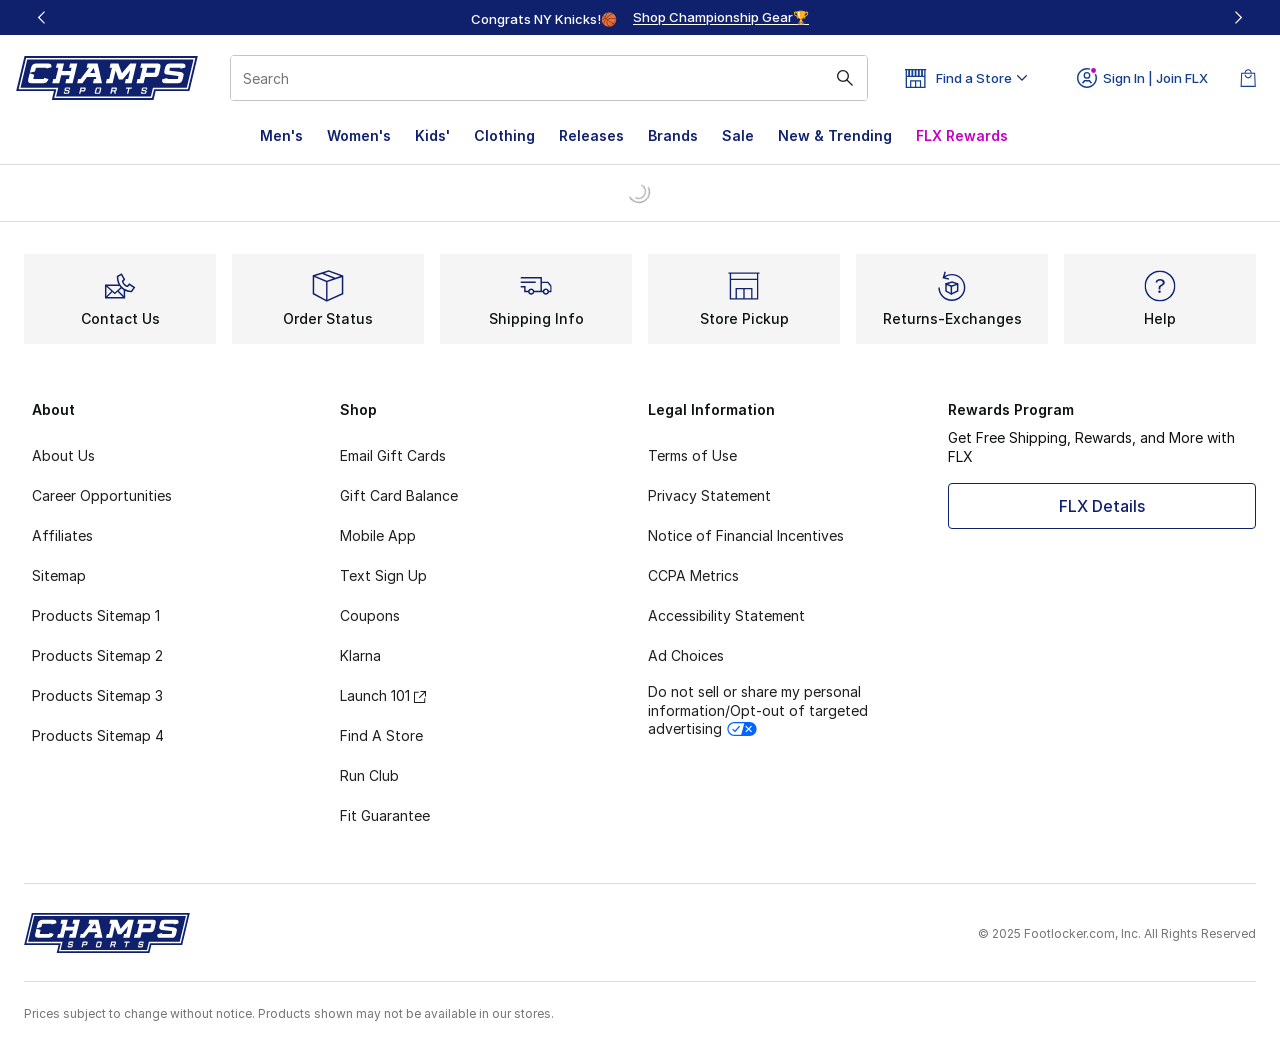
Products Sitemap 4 (98, 735)
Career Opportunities (102, 495)
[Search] (549, 78)
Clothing (504, 135)
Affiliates (62, 535)
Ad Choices (686, 655)
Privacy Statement (709, 495)
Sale (738, 135)
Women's (359, 135)
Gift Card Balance (399, 495)
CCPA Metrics (693, 575)
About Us (63, 455)
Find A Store (381, 735)
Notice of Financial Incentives (746, 535)
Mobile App (378, 535)
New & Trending (835, 135)
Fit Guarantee (385, 815)
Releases (591, 135)
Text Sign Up (383, 575)
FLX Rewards (962, 135)
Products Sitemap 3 (97, 695)
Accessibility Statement (726, 615)
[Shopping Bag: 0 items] (1248, 78)
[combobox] (549, 78)
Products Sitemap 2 (97, 655)
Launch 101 (383, 695)
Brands (673, 135)
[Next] (1238, 17)
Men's (281, 135)
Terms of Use (692, 455)
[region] (640, 18)
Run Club (369, 775)
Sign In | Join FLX (1142, 78)
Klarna (360, 655)
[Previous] (42, 17)
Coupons (370, 615)
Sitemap (59, 575)
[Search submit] (845, 78)
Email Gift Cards (393, 455)
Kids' (432, 135)
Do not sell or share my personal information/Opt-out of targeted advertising (758, 709)
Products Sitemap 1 (96, 615)
